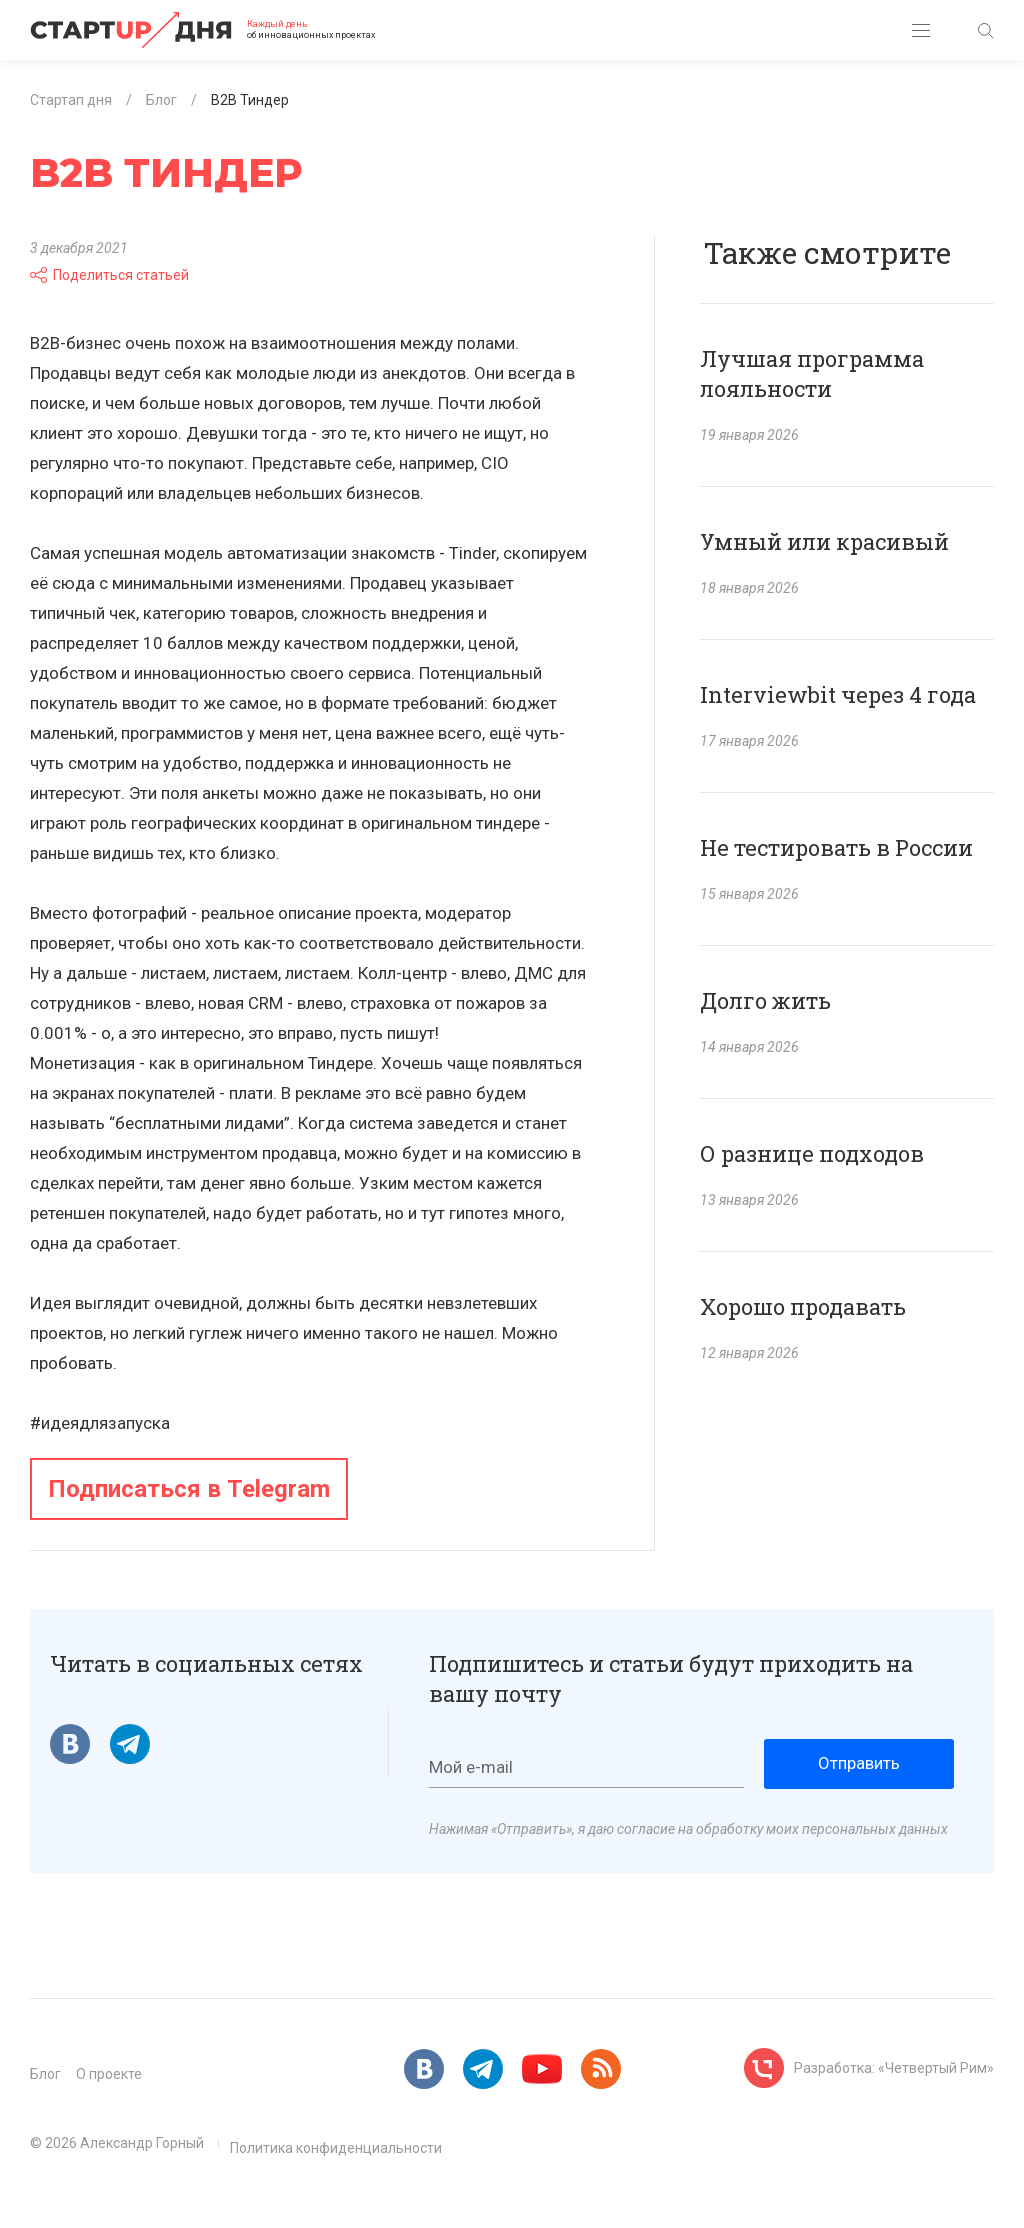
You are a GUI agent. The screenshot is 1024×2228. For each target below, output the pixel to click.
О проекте (109, 2074)
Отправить (859, 1763)
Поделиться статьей (109, 275)
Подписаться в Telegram (189, 1489)
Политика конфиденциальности (336, 2148)
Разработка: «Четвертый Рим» (894, 2068)
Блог (45, 2074)
